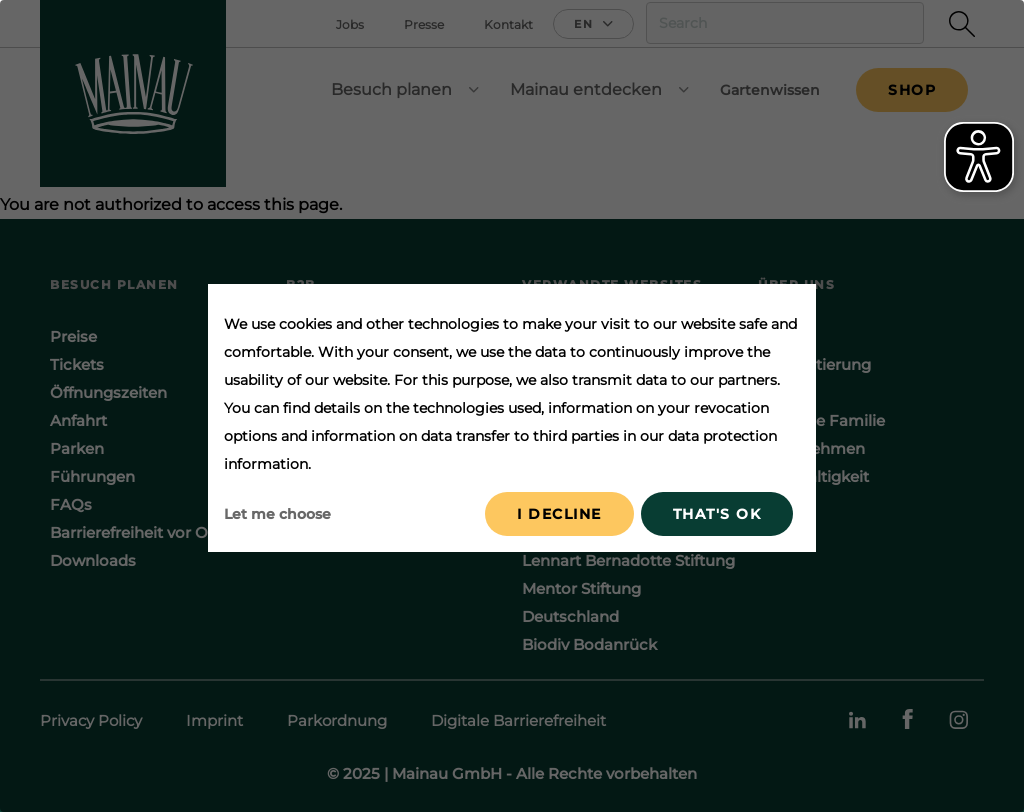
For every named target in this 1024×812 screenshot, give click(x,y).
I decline (559, 514)
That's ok (717, 514)
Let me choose (277, 514)
